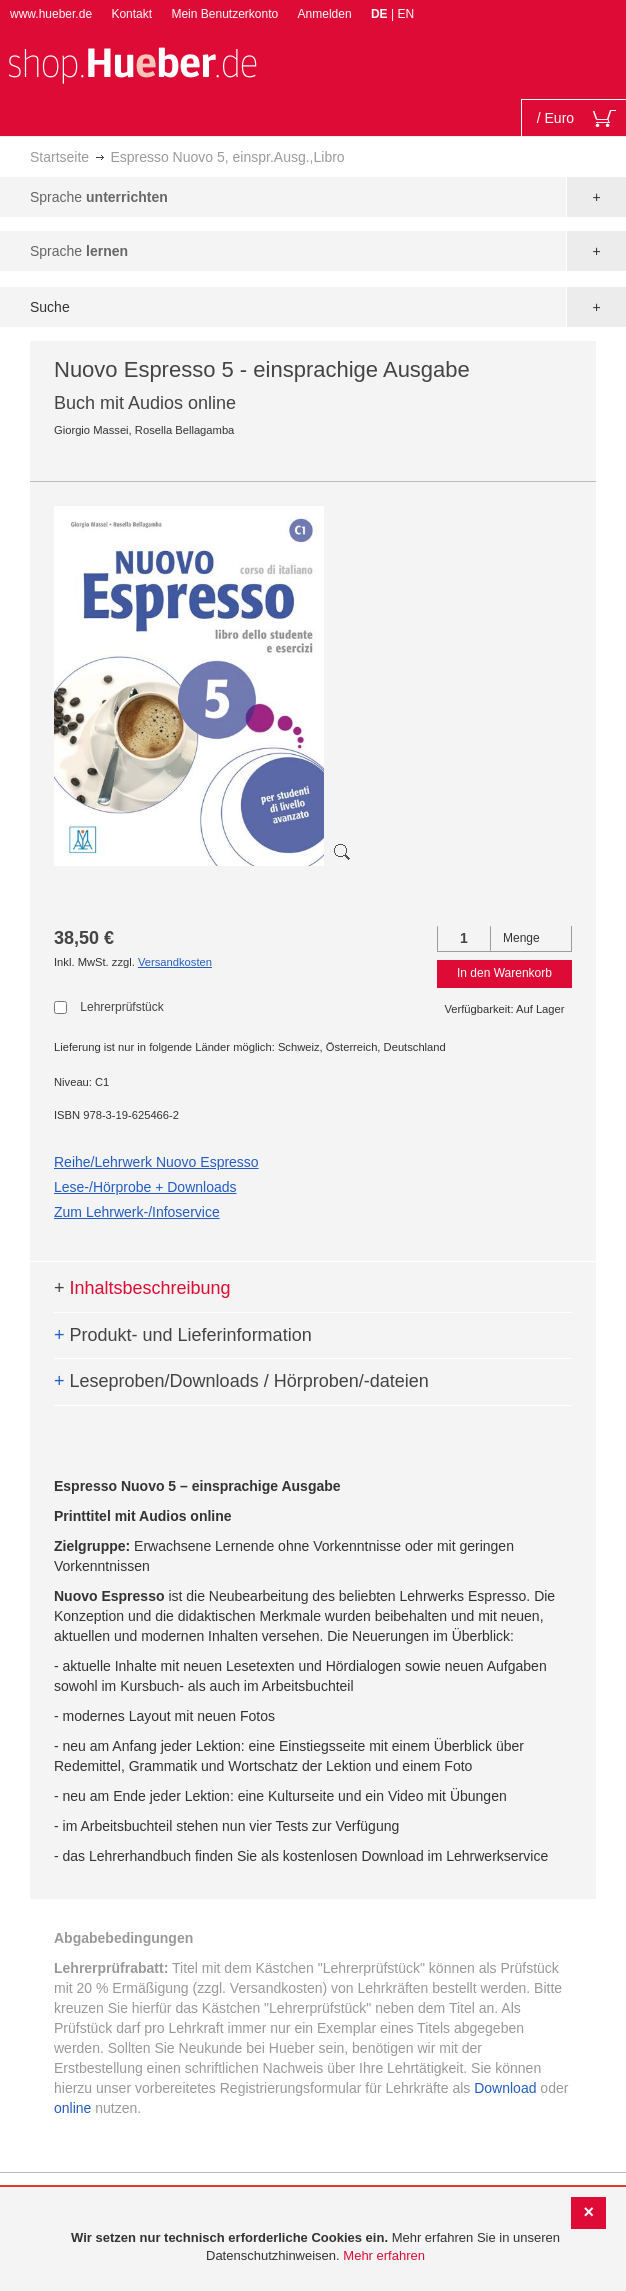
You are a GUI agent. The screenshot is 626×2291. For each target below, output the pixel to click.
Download (505, 2088)
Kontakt (131, 14)
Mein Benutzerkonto (224, 14)
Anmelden (325, 14)
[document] (315, 2247)
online (72, 2108)
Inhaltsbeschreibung (142, 1288)
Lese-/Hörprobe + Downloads (145, 1187)
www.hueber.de (51, 14)
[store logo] (132, 63)
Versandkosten (175, 962)
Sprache (99, 197)
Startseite (59, 157)
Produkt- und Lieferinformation (183, 1335)
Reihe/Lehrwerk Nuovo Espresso (156, 1162)
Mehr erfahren (384, 2255)
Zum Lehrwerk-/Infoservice (137, 1212)
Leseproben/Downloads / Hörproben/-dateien (241, 1381)
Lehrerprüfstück (121, 1007)
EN (405, 14)
